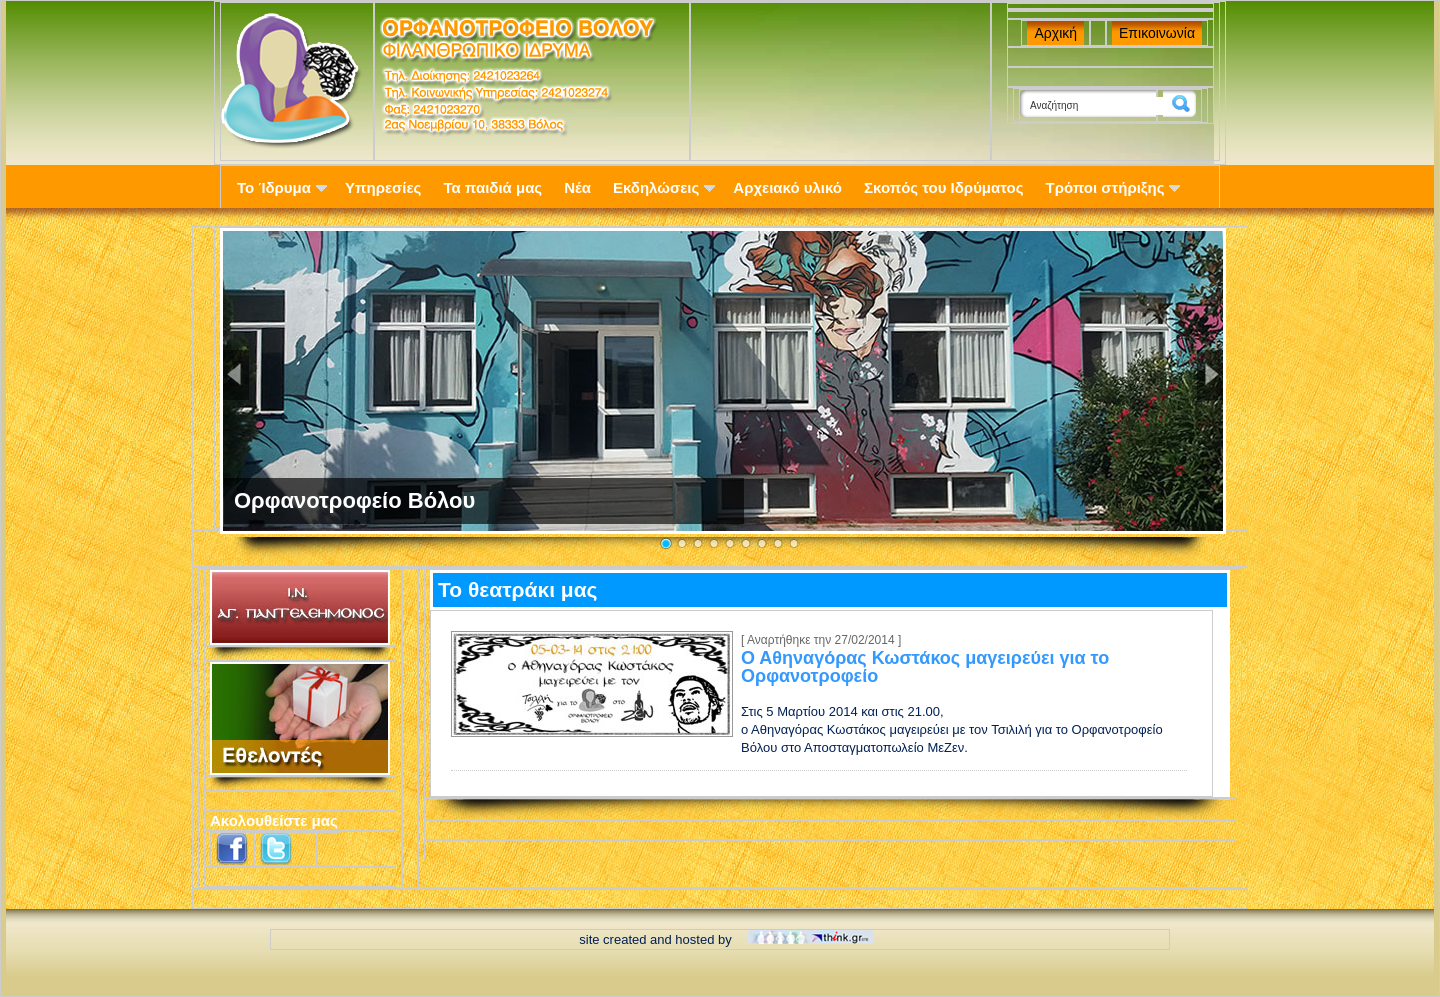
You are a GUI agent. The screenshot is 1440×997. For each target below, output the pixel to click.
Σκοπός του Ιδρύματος (943, 187)
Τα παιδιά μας (492, 187)
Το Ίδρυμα (282, 187)
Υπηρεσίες (383, 187)
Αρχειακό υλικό (787, 187)
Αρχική (1055, 33)
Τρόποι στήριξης (1113, 187)
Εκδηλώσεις (664, 187)
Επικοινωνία (1157, 33)
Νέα (577, 187)
